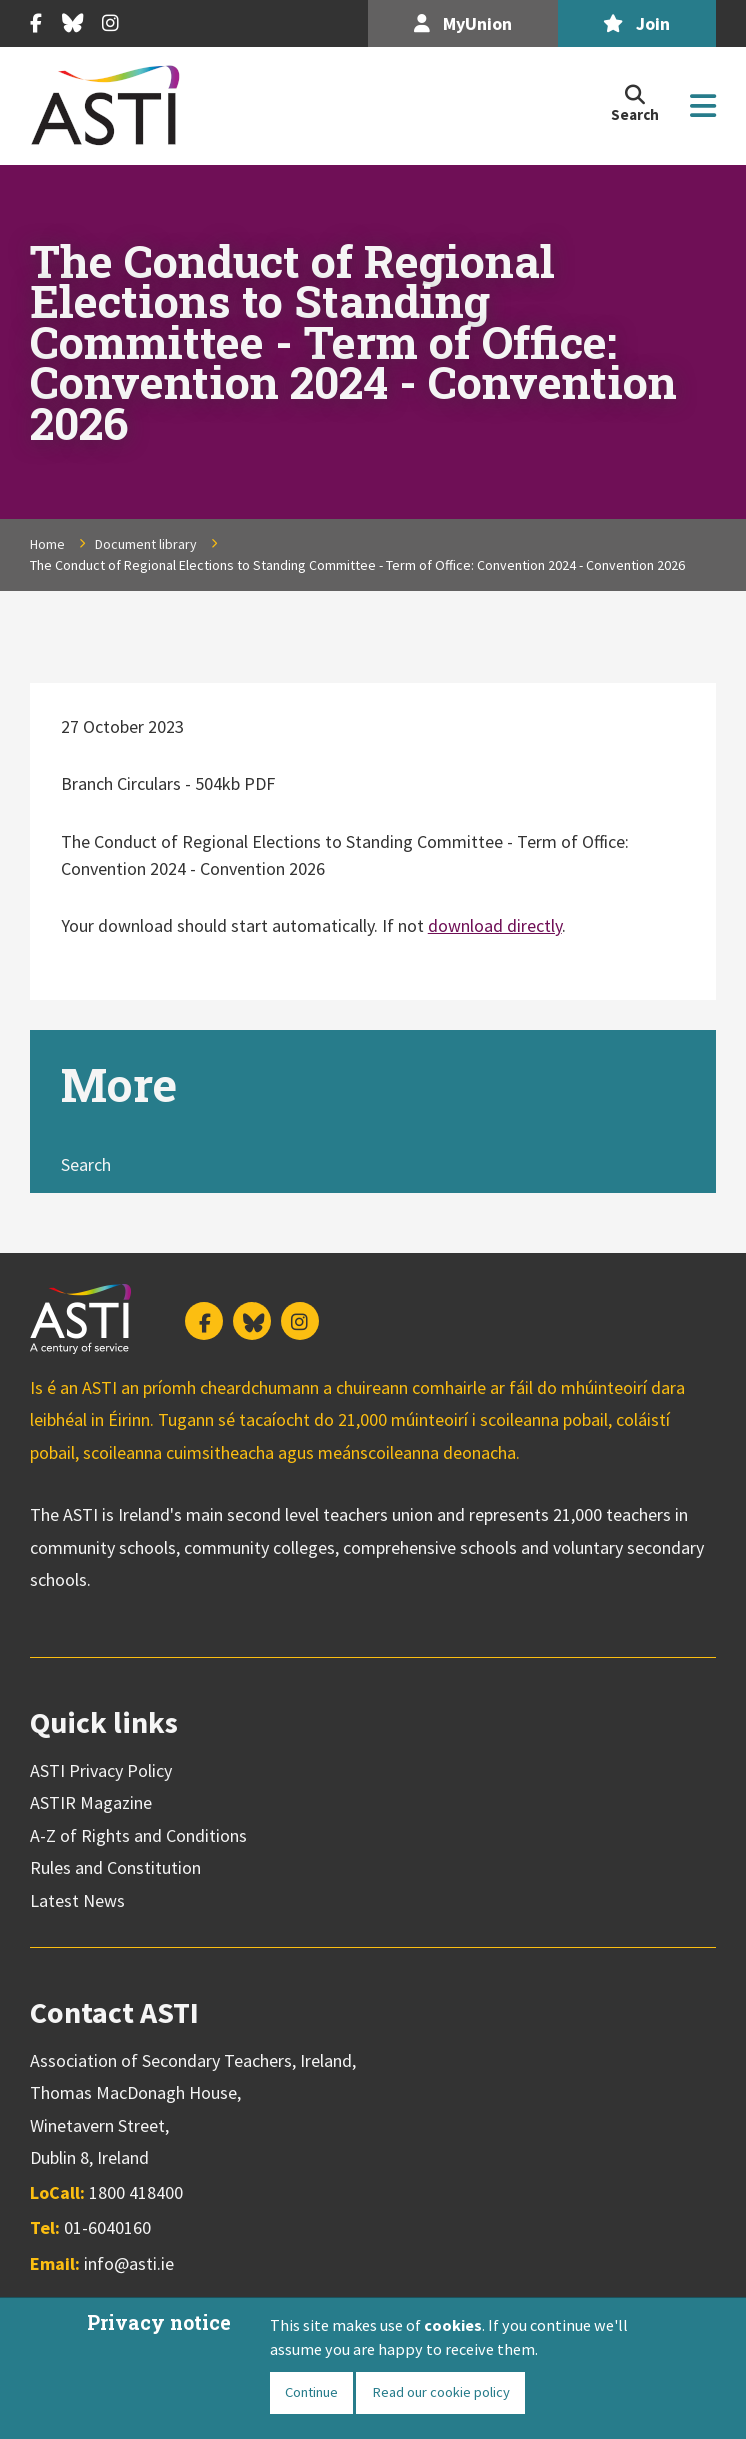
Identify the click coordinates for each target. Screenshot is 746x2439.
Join (636, 23)
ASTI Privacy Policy (101, 1770)
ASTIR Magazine (91, 1802)
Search (86, 1164)
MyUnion (463, 23)
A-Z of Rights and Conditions (138, 1835)
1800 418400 (136, 2192)
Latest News (77, 1900)
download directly (495, 925)
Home (47, 544)
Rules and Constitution (115, 1867)
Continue (311, 2392)
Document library (146, 544)
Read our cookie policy (441, 2392)
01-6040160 (107, 2227)
